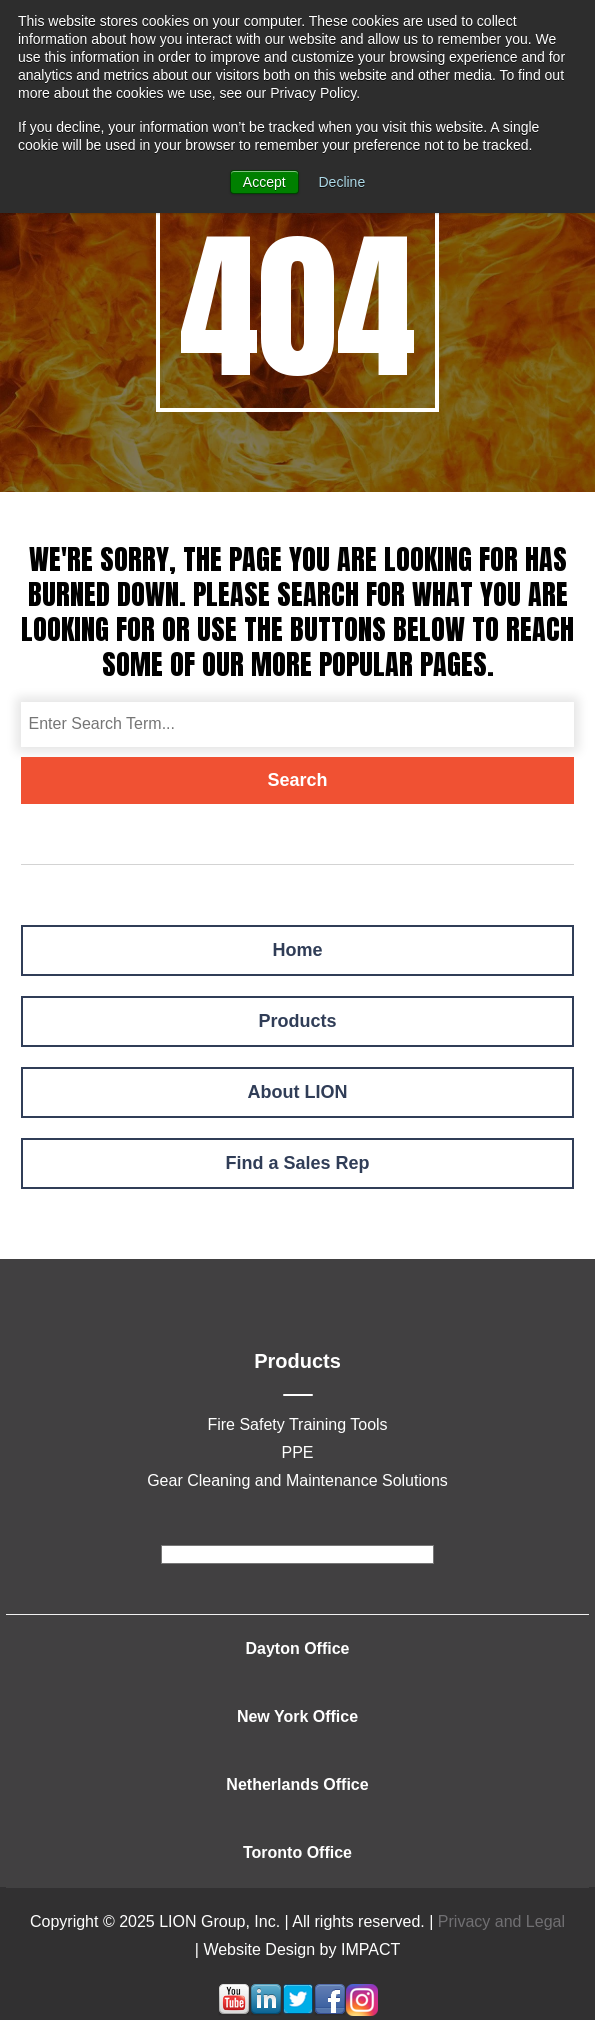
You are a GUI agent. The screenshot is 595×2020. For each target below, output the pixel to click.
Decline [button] (342, 182)
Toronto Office (297, 1852)
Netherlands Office (297, 1784)
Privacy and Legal (501, 1921)
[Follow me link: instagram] (362, 2010)
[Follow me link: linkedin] (266, 2010)
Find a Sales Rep (297, 1163)
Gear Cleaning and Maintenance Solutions (297, 1480)
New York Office (297, 1716)
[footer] (297, 1554)
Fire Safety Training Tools (297, 1424)
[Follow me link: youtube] (234, 2010)
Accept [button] (264, 182)
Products (297, 1021)
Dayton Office (297, 1648)
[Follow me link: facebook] (330, 2010)
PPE (297, 1452)
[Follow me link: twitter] (298, 2010)
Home (297, 950)
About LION (298, 1092)
